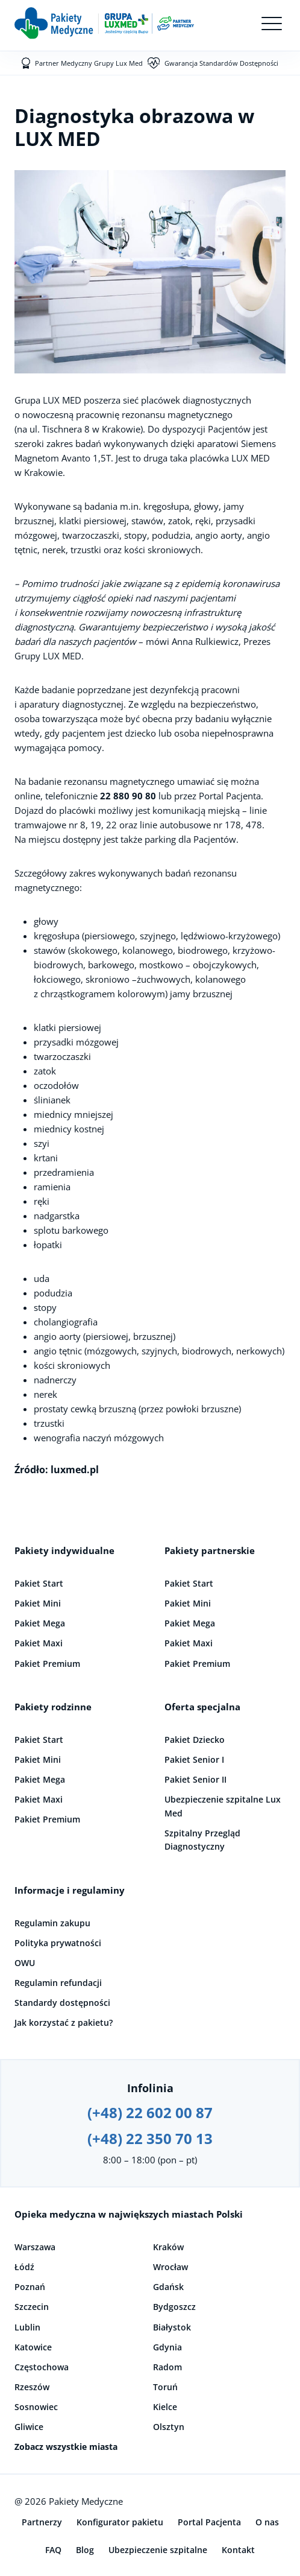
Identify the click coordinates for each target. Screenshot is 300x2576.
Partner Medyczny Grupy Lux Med (89, 63)
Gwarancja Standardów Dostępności (221, 63)
